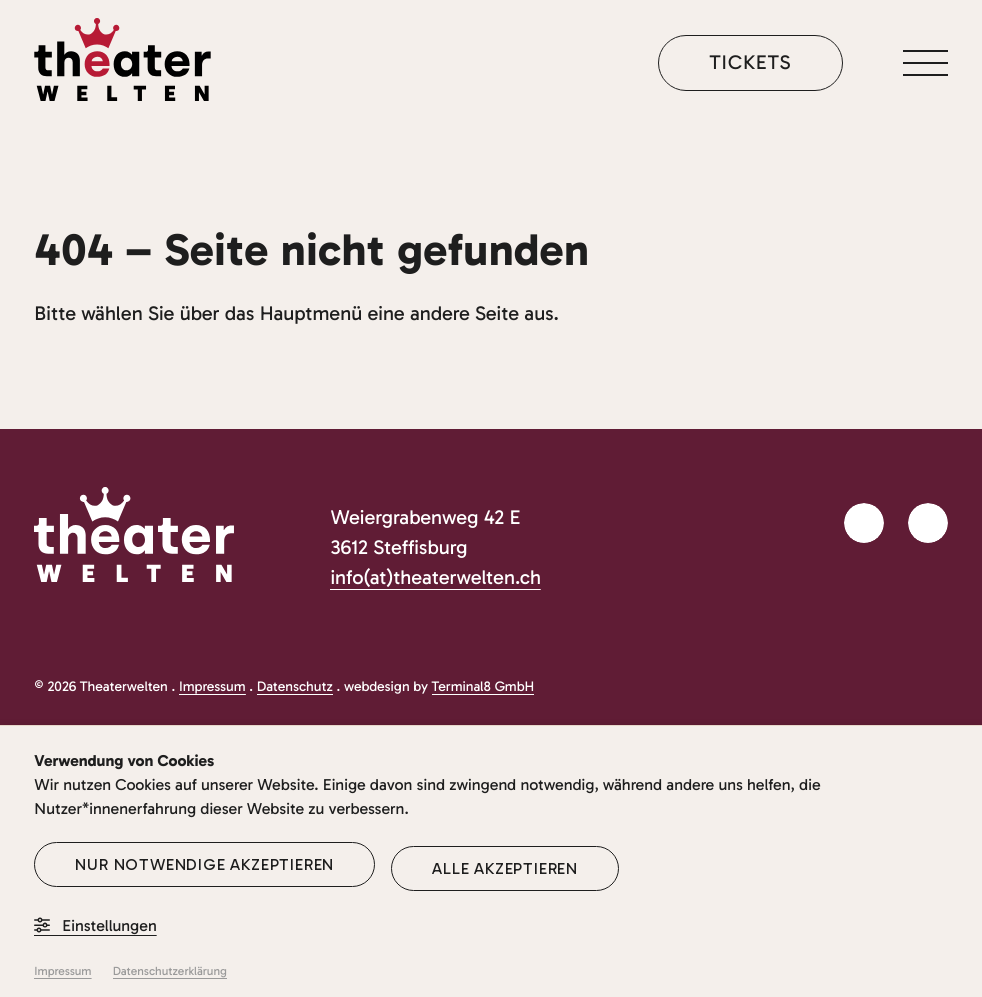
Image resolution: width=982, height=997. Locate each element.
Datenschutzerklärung (170, 972)
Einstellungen (95, 926)
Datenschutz (295, 686)
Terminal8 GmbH (483, 686)
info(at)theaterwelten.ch (435, 578)
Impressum (212, 686)
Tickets (750, 63)
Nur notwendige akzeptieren (204, 864)
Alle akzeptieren (505, 868)
